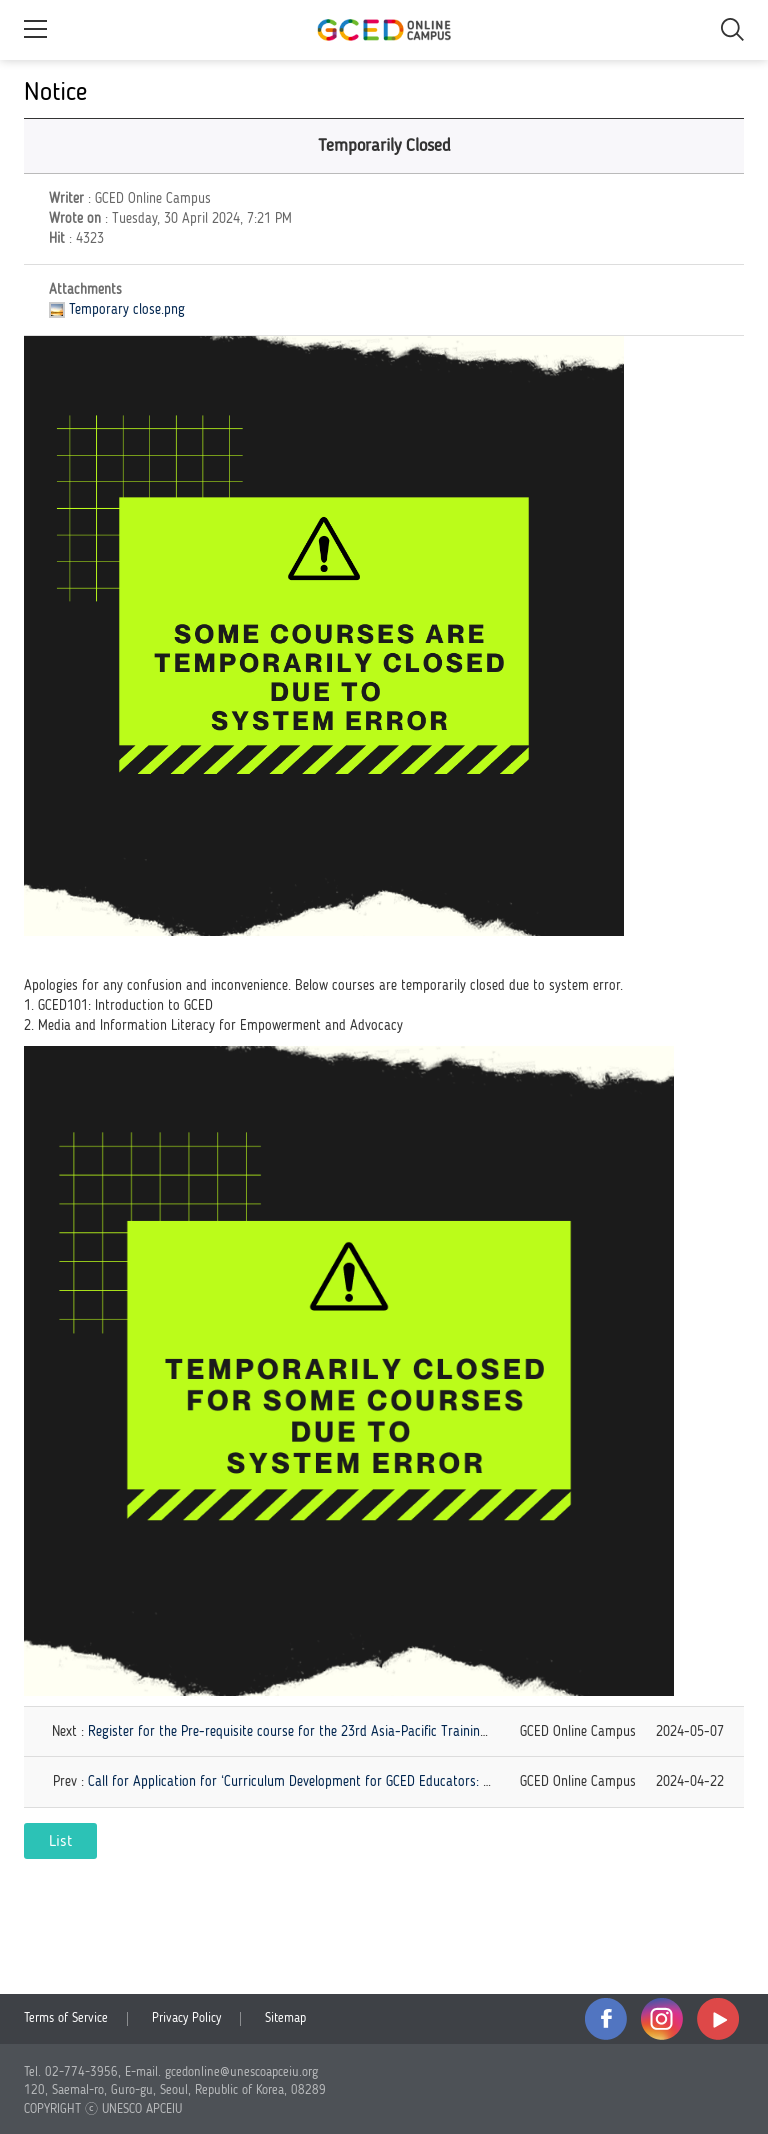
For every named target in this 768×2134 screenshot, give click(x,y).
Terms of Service (66, 2018)
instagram (662, 2019)
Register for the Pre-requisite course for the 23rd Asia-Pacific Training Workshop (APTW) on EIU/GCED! (378, 1732)
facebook (606, 2019)
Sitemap (285, 2018)
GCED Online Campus (384, 30)
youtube (718, 2019)
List (60, 1842)
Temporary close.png (127, 310)
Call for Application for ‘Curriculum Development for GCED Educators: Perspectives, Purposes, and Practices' (392, 1782)
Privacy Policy (186, 2018)
